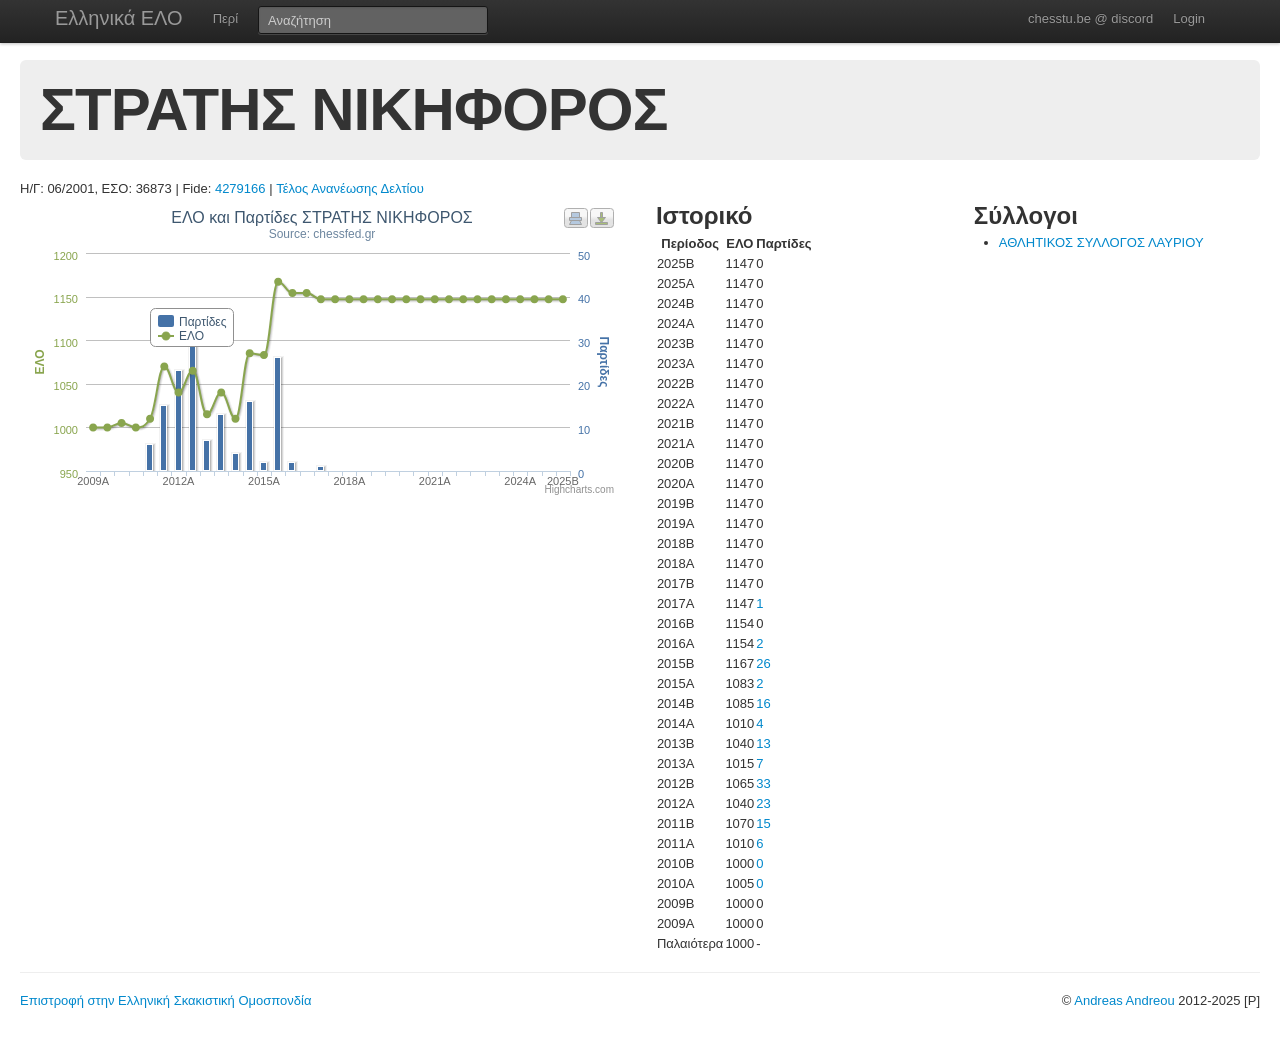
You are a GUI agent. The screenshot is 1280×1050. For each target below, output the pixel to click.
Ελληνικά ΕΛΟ (119, 18)
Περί (225, 18)
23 (763, 803)
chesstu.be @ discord (1090, 18)
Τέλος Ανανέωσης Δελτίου (350, 188)
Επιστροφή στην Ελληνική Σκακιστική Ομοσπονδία (165, 1000)
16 (763, 703)
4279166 (240, 188)
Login (1189, 18)
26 (763, 663)
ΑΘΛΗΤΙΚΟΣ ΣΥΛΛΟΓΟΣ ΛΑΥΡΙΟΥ (1101, 242)
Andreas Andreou (1124, 1000)
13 (763, 743)
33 (763, 783)
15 (763, 823)
